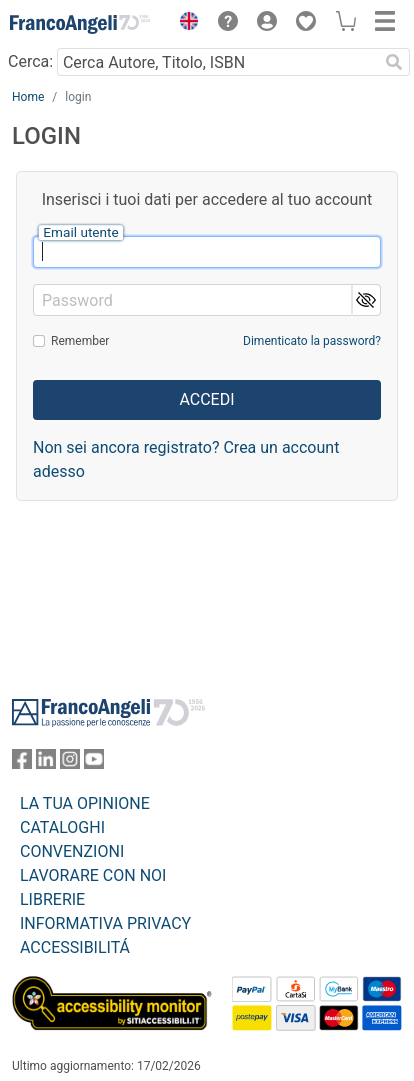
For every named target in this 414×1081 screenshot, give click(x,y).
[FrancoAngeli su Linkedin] (46, 763)
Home (28, 97)
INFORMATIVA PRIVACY (105, 923)
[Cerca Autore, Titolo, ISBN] (217, 62)
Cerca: (30, 61)
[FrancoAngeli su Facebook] (22, 763)
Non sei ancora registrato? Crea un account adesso (186, 459)
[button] (184, 24)
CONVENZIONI (72, 851)
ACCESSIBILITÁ (75, 947)
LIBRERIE (52, 899)
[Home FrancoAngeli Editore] (80, 24)
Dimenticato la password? (312, 341)
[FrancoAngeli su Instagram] (70, 763)
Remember (80, 341)
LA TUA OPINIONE (85, 803)
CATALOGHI (62, 827)
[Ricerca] (394, 62)
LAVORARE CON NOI (93, 875)
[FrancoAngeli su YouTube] (94, 763)
